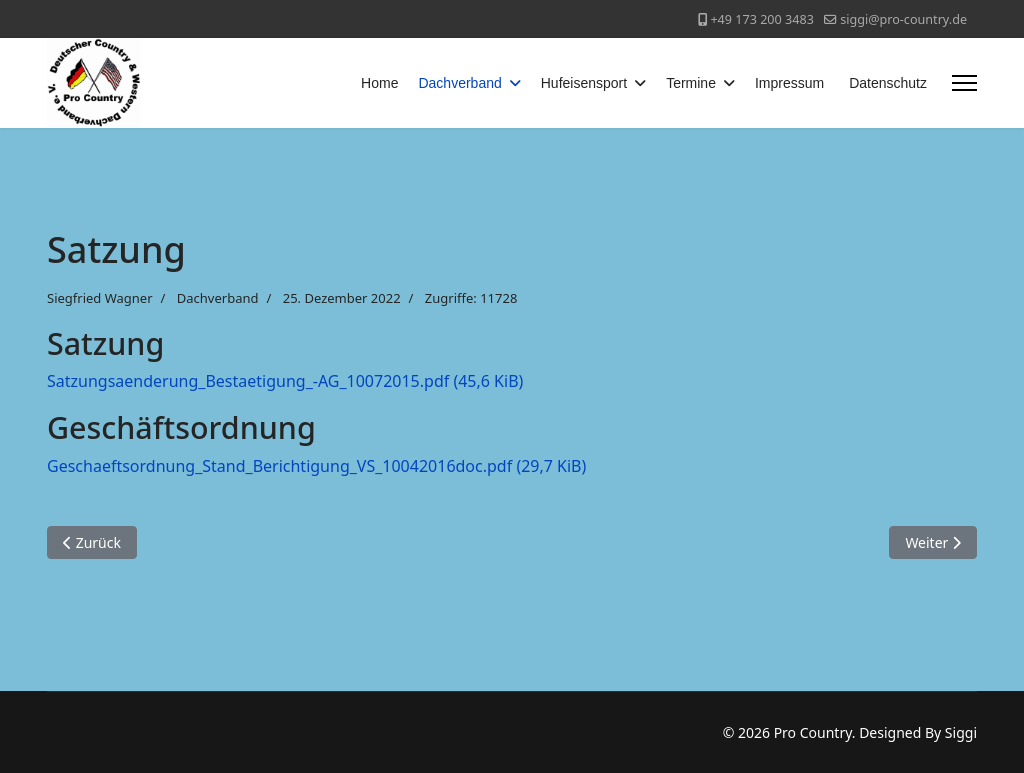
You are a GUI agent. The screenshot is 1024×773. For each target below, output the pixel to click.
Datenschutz (888, 83)
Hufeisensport (584, 83)
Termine (691, 83)
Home (379, 83)
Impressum (789, 83)
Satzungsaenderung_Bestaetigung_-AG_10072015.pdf (285, 381)
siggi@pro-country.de (903, 19)
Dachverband (459, 83)
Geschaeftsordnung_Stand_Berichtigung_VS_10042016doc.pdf (316, 466)
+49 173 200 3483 (761, 19)
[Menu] (964, 83)
